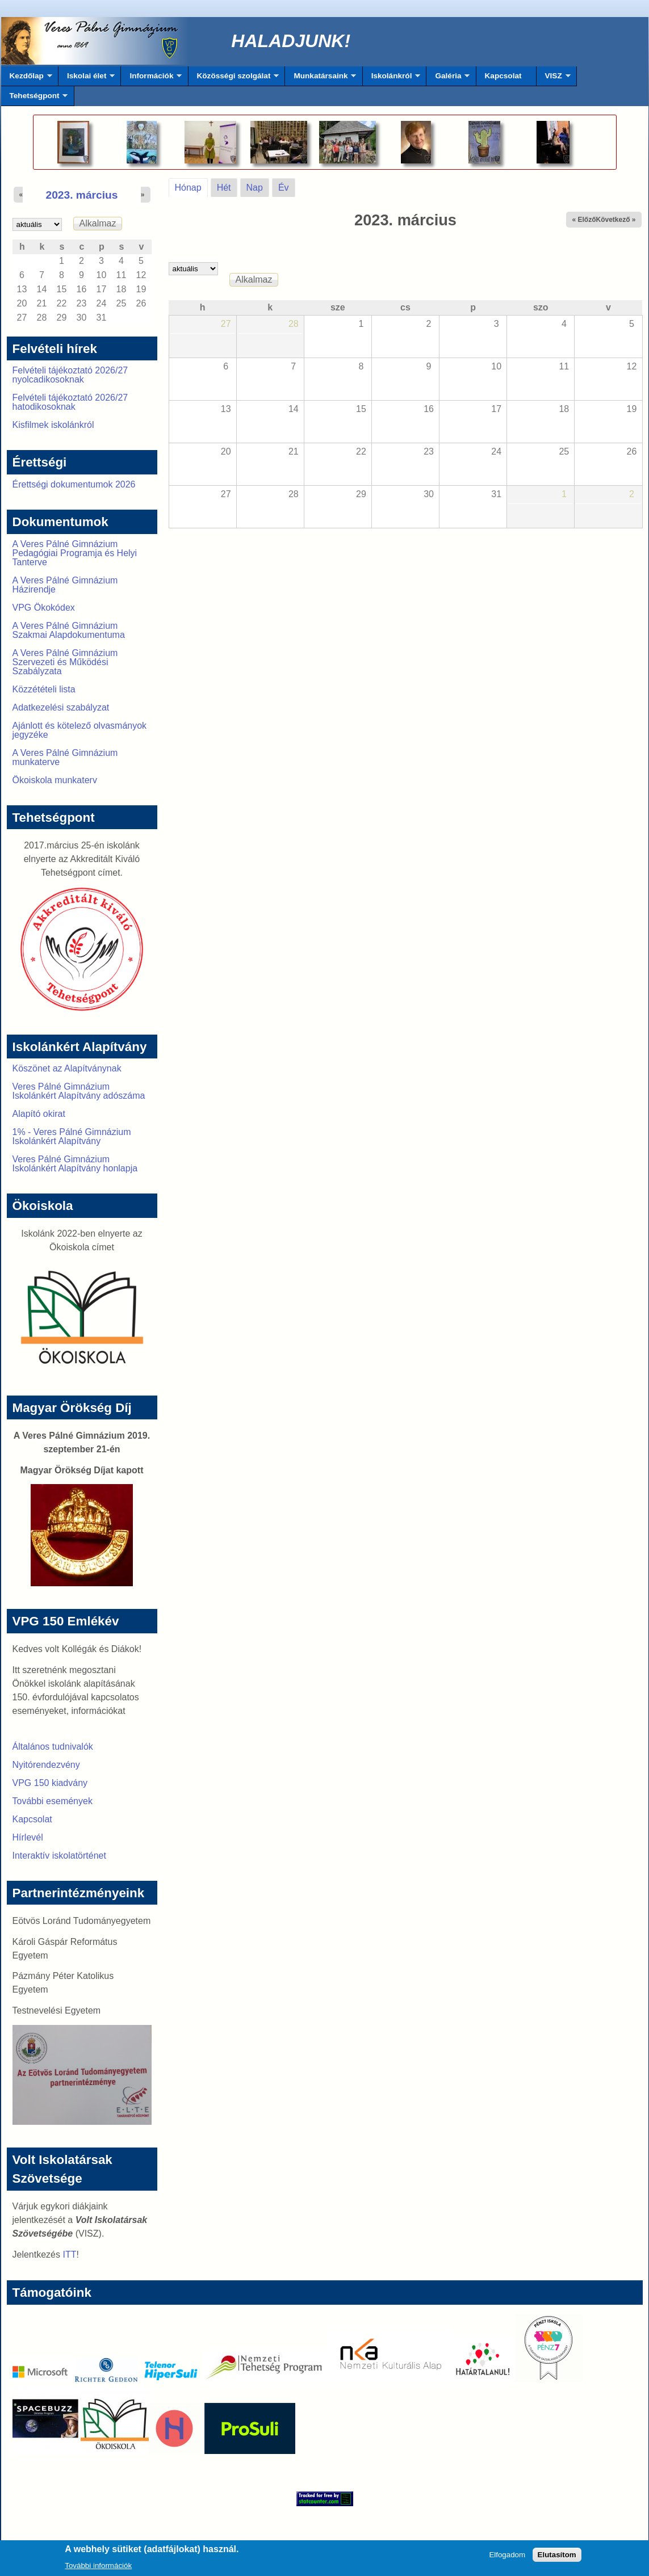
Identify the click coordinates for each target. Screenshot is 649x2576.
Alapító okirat (38, 1114)
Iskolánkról (392, 79)
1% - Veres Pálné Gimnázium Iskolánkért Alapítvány (71, 1136)
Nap (254, 187)
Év (283, 187)
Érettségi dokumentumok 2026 (74, 484)
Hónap (191, 185)
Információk (151, 79)
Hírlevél (27, 1837)
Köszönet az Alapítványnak (67, 1068)
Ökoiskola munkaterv (54, 780)
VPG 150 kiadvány (50, 1783)
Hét (224, 187)
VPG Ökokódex (43, 607)
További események (52, 1801)
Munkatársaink (320, 79)
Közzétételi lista (44, 689)
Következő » (615, 220)
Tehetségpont (34, 98)
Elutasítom (557, 2557)
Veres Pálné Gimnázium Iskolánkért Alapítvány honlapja (75, 1163)
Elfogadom (507, 2557)
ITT (69, 2254)
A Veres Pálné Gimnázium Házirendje (65, 584)
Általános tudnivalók (52, 1746)
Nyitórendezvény (46, 1765)
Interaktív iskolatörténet (59, 1855)
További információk (98, 2568)
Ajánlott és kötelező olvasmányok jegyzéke (79, 730)
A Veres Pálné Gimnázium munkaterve (65, 757)
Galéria (448, 79)
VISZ (554, 79)
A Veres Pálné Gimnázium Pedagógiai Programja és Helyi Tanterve (74, 553)
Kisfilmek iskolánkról (53, 425)
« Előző (584, 220)
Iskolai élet (86, 79)
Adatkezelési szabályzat (61, 707)
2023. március (82, 195)
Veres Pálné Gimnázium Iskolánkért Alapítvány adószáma (78, 1091)
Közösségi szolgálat (234, 79)
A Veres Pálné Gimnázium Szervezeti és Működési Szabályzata (65, 662)
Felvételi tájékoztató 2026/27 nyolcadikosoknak (70, 374)
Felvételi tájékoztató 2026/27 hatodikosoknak (70, 402)
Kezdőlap (26, 79)
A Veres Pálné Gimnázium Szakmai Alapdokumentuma (68, 630)
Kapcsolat (503, 76)
